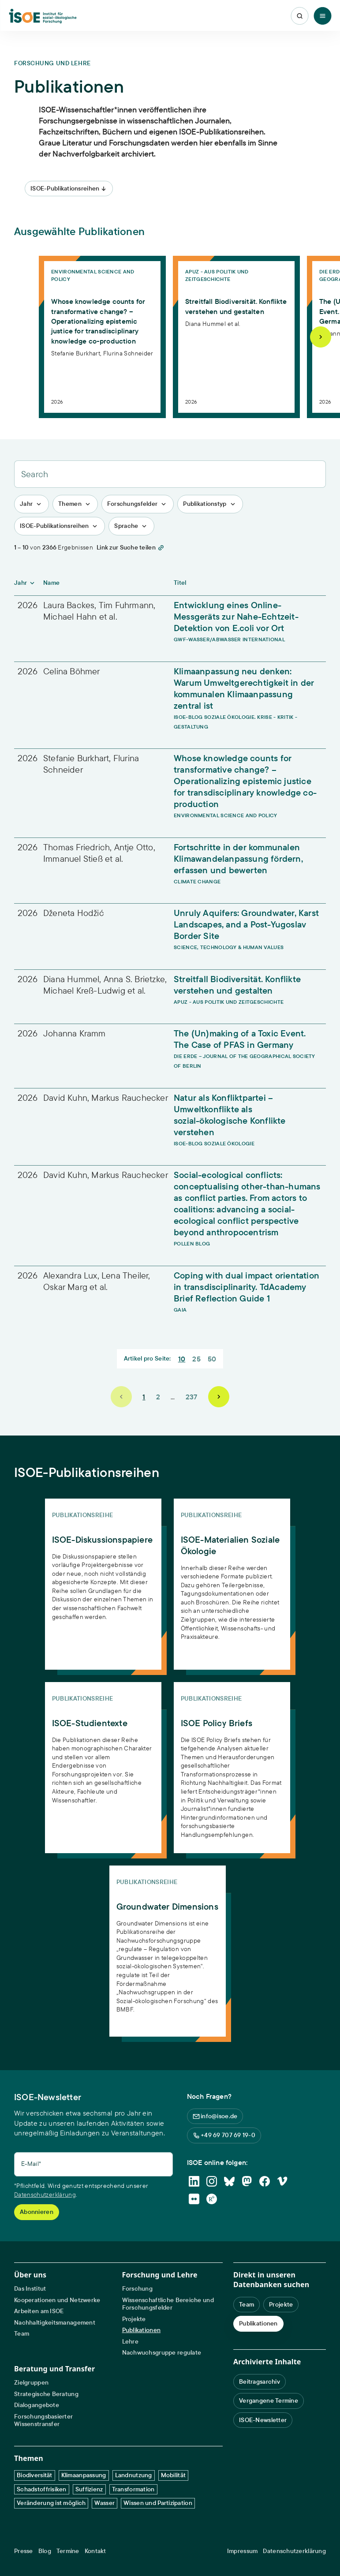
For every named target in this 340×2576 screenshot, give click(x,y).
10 (182, 1358)
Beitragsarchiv (259, 2381)
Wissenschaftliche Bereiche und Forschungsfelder (168, 2304)
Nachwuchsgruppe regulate (162, 2352)
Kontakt (95, 2551)
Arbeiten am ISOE (39, 2311)
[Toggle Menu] (322, 16)
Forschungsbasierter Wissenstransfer (43, 2420)
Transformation (133, 2489)
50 (212, 1358)
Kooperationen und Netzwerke (57, 2300)
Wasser (104, 2503)
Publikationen (141, 2330)
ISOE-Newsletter (263, 2420)
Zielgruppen (31, 2382)
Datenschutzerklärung (45, 2194)
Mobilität (173, 2475)
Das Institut (30, 2288)
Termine (67, 2551)
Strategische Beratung (46, 2394)
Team (21, 2333)
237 (192, 1396)
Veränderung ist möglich (51, 2503)
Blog (44, 2551)
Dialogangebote (36, 2405)
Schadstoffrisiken (42, 2489)
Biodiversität (34, 2475)
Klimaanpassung (83, 2475)
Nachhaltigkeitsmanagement (54, 2322)
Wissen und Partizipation (157, 2503)
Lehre (130, 2341)
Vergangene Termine (268, 2400)
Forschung (137, 2288)
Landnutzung (133, 2475)
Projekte (134, 2319)
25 (196, 1358)
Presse (23, 2551)
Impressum (242, 2551)
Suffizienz (89, 2489)
